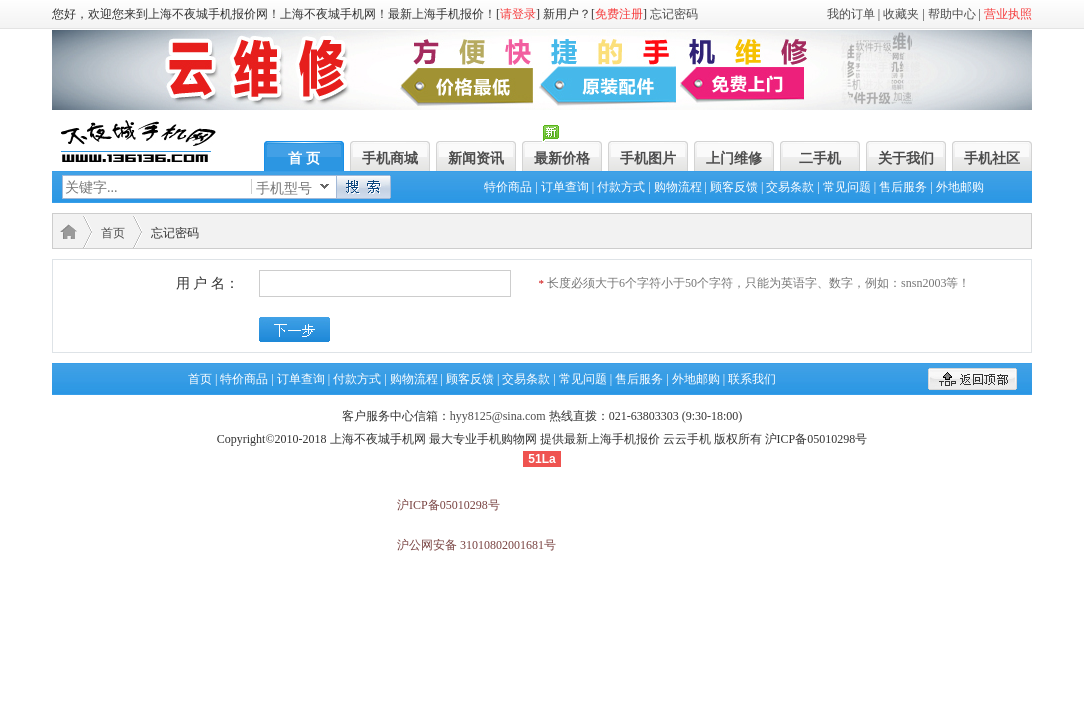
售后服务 (903, 187)
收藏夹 (901, 14)
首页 (113, 233)
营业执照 (1008, 14)
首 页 (304, 158)
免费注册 (619, 14)
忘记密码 (674, 14)
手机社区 (992, 158)
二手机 (820, 158)
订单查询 (565, 187)
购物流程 (678, 187)
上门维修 (734, 158)
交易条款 (790, 187)
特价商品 (508, 187)
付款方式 (621, 187)
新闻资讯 (476, 158)
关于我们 (906, 158)
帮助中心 (952, 14)
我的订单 (851, 14)
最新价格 (562, 158)
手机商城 (390, 158)
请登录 (518, 14)
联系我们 (752, 379)
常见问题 (847, 187)
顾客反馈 (734, 187)
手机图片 (648, 158)
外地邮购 (960, 187)
